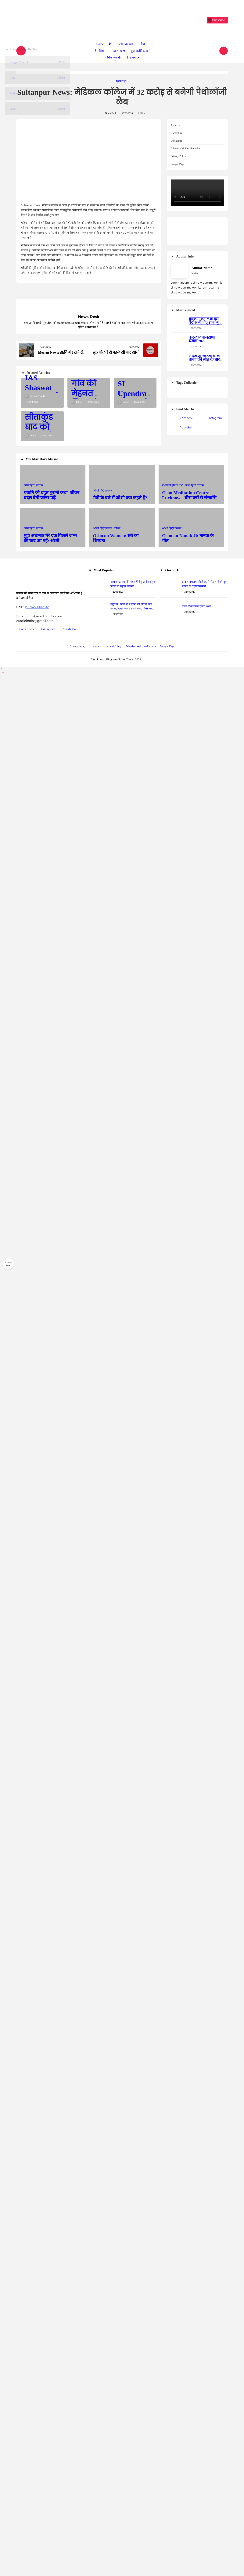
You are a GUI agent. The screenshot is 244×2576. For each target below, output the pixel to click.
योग (19, 177)
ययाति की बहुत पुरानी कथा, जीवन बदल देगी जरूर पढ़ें (53, 1625)
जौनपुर (28, 135)
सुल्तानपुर (116, 152)
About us (14, 1141)
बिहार (20, 160)
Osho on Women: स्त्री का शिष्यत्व (38, 1925)
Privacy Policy (18, 1154)
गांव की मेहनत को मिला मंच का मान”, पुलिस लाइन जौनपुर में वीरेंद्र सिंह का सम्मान (122, 920)
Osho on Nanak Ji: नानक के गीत (38, 2024)
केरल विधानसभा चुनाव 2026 (20, 1413)
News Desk (16, 452)
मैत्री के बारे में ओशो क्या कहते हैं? (36, 1712)
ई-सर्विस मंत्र (16, 214)
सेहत (19, 181)
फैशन (20, 173)
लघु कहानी (22, 210)
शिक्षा (12, 194)
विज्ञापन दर (15, 230)
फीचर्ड (20, 164)
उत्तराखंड (22, 156)
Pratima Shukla (26, 845)
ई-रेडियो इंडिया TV (27, 123)
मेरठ (26, 144)
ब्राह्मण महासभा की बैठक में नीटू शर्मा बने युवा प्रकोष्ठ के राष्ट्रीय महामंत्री (46, 1362)
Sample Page (17, 1158)
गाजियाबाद (106, 131)
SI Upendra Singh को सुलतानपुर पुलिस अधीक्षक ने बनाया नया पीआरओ (117, 1018)
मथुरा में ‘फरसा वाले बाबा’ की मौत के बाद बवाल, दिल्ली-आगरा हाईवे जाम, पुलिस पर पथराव (61, 1498)
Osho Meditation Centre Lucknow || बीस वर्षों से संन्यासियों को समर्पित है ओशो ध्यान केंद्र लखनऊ (93, 1735)
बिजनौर (28, 139)
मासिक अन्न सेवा (18, 226)
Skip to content (11, 3)
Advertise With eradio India (26, 1151)
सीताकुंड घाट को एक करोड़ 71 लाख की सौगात (85, 1110)
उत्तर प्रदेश (22, 127)
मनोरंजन (21, 185)
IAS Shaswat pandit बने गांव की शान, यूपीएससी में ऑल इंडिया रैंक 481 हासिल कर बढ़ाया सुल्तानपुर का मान (117, 823)
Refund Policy (18, 2508)
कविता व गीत (24, 202)
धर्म (18, 206)
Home (12, 115)
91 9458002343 (20, 2083)
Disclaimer (15, 1148)
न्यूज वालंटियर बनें (19, 222)
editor (20, 943)
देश (11, 119)
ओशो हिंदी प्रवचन (119, 198)
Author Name (15, 1235)
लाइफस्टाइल (16, 169)
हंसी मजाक (23, 189)
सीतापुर (28, 148)
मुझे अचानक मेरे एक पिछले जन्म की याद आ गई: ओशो (54, 1834)
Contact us (15, 1144)
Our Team (15, 218)
